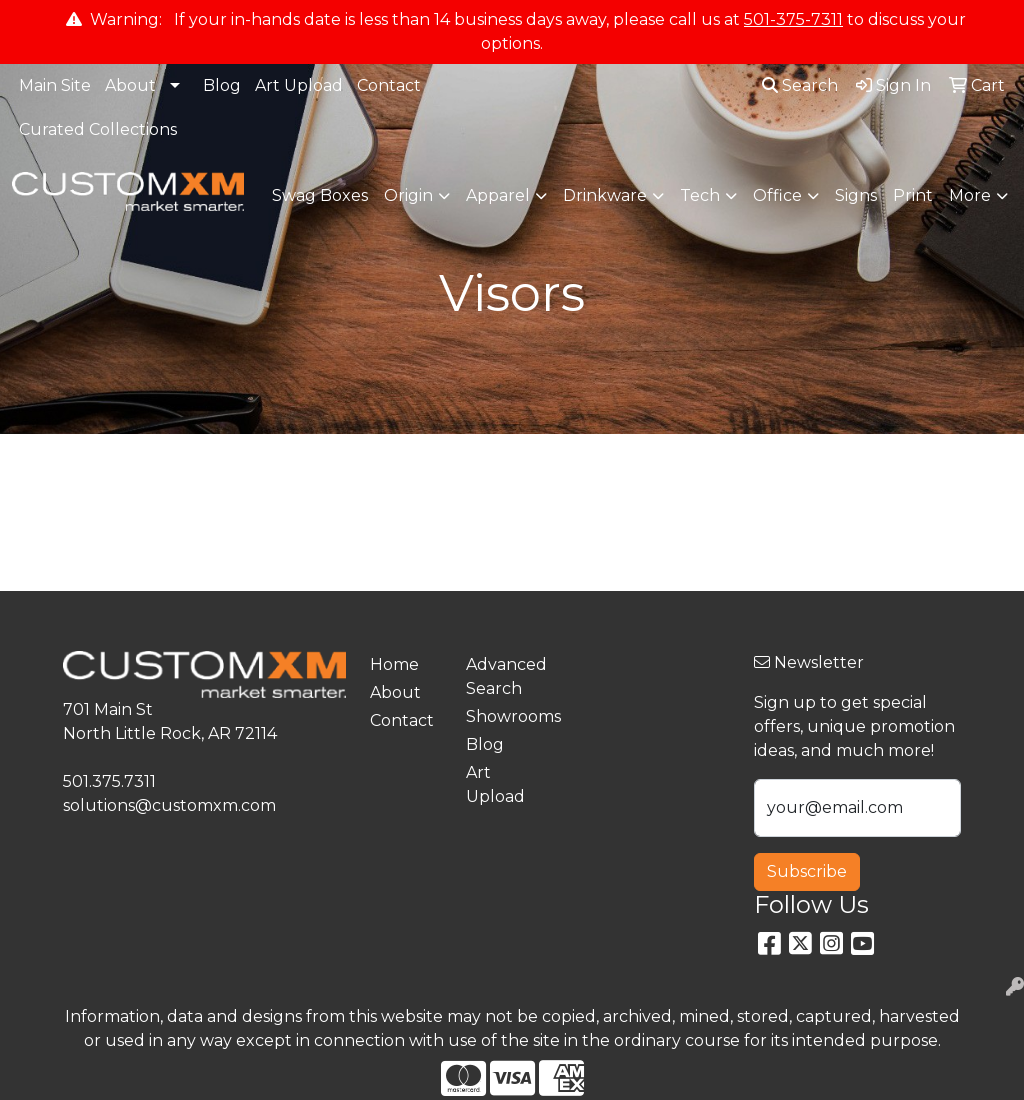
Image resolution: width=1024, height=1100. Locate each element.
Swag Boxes (320, 195)
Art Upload (299, 85)
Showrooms (502, 716)
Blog (222, 85)
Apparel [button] (498, 195)
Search (800, 85)
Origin (408, 195)
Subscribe (807, 871)
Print (913, 195)
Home (394, 664)
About (130, 85)
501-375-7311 (793, 19)
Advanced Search (502, 676)
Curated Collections (98, 129)
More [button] (970, 195)
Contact (389, 85)
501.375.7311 (109, 781)
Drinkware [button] (605, 195)
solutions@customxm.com (169, 805)
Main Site (55, 85)
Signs (856, 195)
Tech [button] (700, 195)
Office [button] (777, 195)
